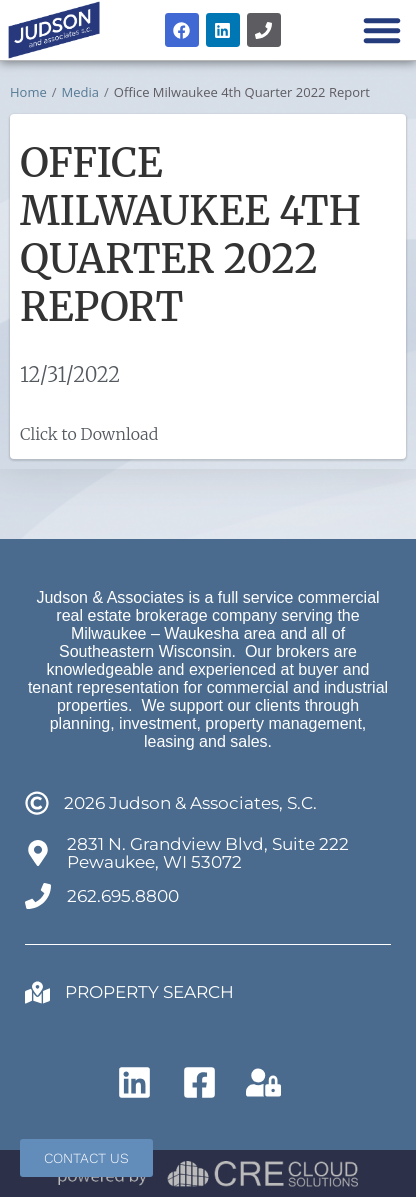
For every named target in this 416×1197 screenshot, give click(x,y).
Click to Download (89, 434)
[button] (382, 30)
